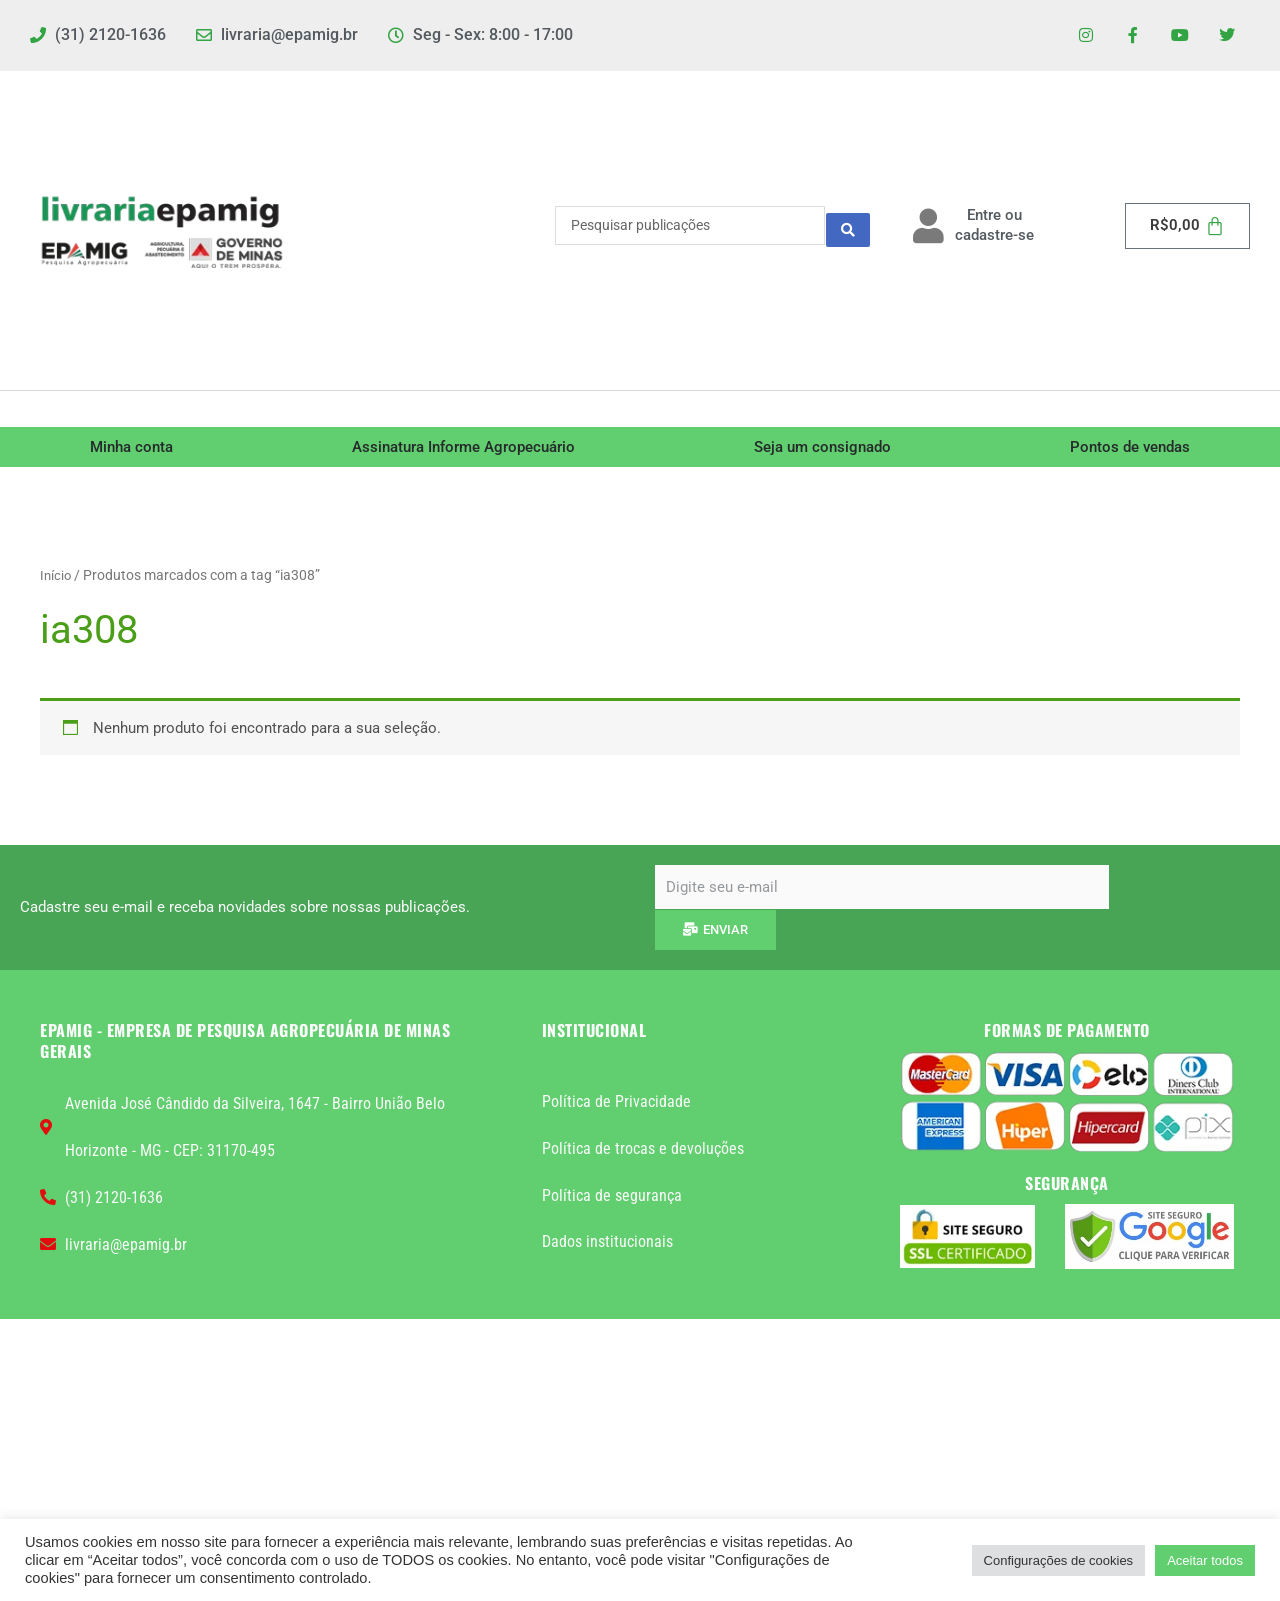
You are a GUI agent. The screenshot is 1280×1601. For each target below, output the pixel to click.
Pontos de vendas (1130, 451)
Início (56, 579)
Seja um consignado (822, 451)
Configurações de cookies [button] (1059, 1560)
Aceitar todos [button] (1205, 1560)
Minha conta (131, 451)
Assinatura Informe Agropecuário (463, 451)
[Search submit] (848, 230)
